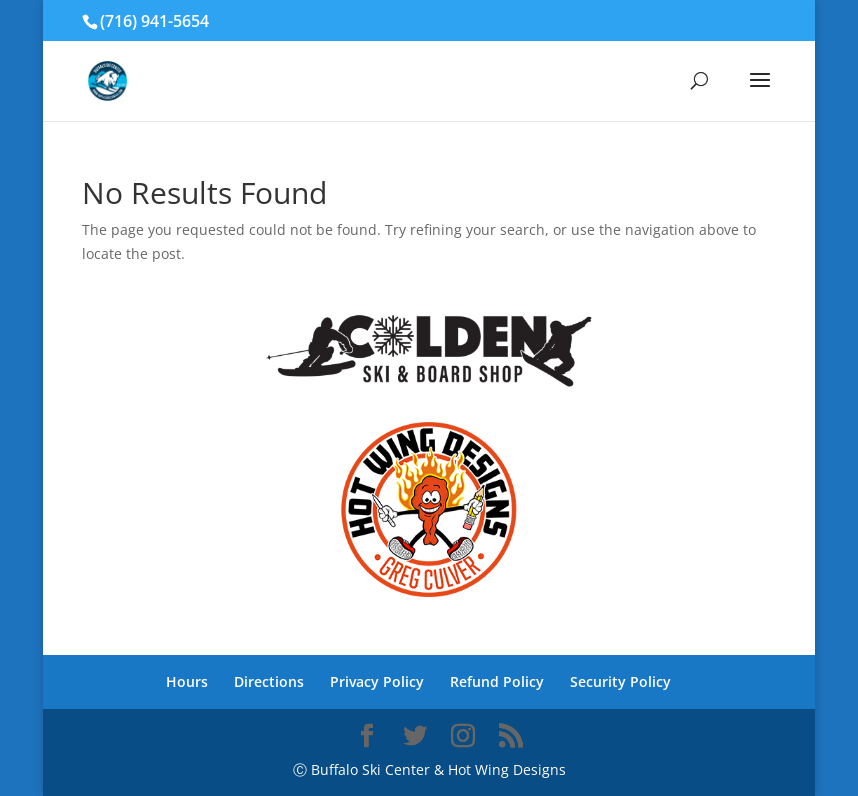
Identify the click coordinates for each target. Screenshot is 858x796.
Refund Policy (497, 681)
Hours (187, 681)
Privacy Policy (377, 681)
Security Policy (620, 681)
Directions (269, 681)
